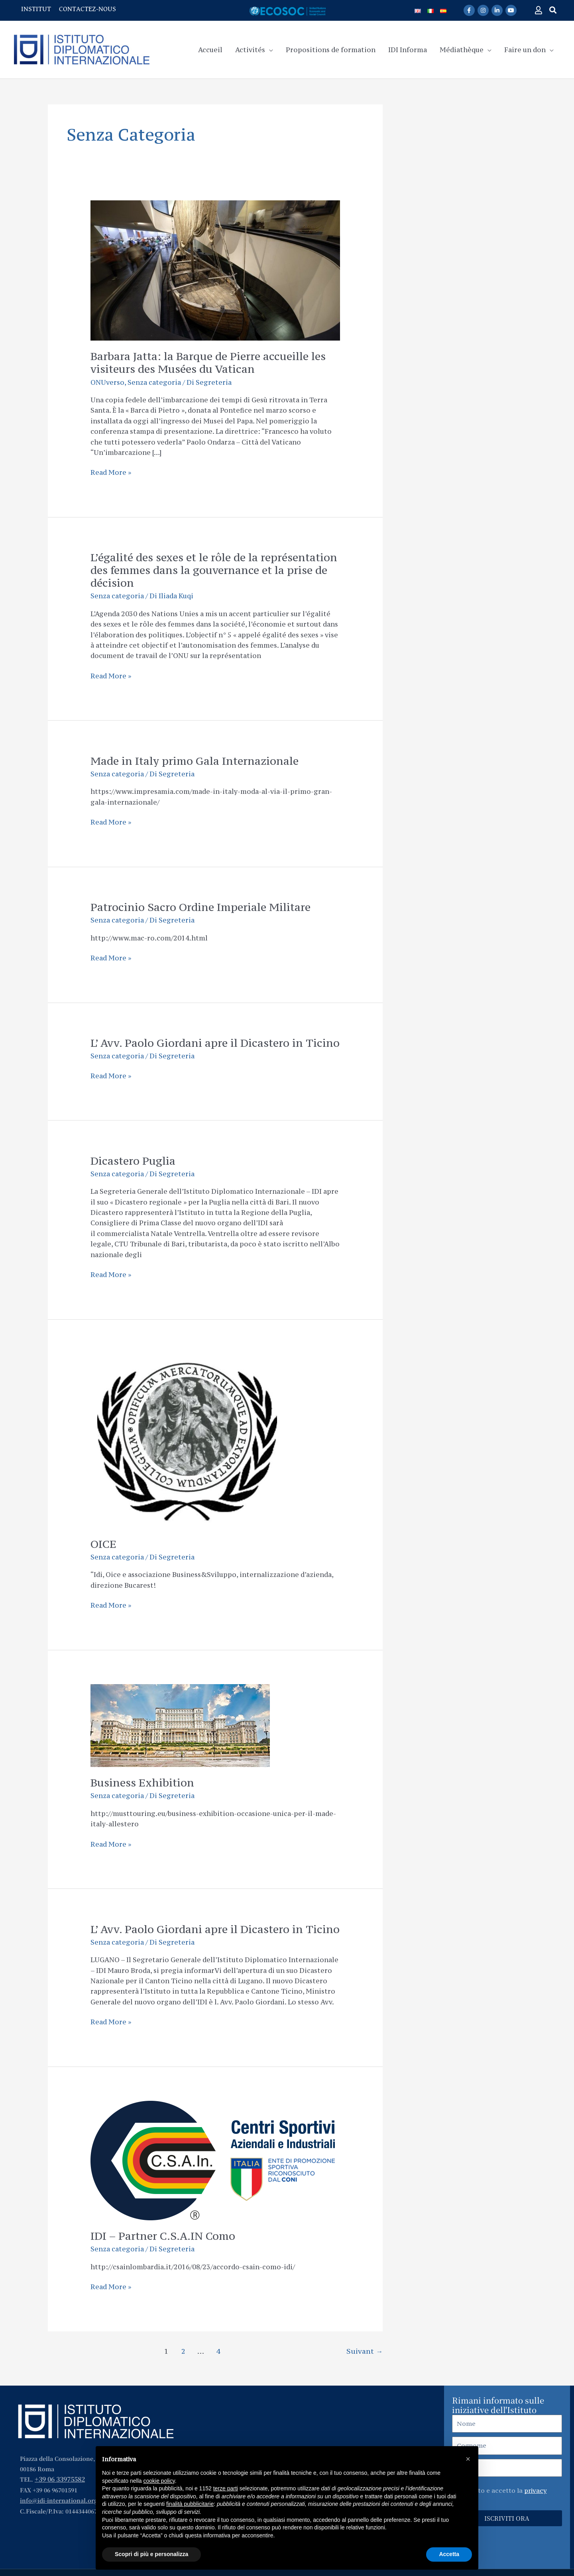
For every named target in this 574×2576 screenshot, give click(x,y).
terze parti (225, 2488)
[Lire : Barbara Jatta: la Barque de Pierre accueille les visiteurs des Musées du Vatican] (215, 269)
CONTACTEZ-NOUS (87, 9)
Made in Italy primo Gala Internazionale (194, 761)
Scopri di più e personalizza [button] (151, 2554)
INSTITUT (36, 9)
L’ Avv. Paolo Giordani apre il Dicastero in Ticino (215, 1043)
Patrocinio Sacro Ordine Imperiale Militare (200, 907)
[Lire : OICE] (185, 1440)
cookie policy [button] (159, 2481)
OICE (103, 1544)
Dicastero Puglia (132, 1161)
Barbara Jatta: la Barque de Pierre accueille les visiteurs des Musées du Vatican (208, 362)
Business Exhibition (142, 1782)
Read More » (110, 472)
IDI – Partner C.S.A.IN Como (162, 2236)
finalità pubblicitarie (190, 2504)
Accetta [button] (449, 2554)
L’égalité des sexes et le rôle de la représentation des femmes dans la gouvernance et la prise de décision (213, 570)
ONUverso (107, 382)
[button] (553, 9)
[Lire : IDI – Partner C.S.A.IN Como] (212, 2159)
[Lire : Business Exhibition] (180, 1725)
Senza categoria (154, 382)
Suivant (364, 2351)
